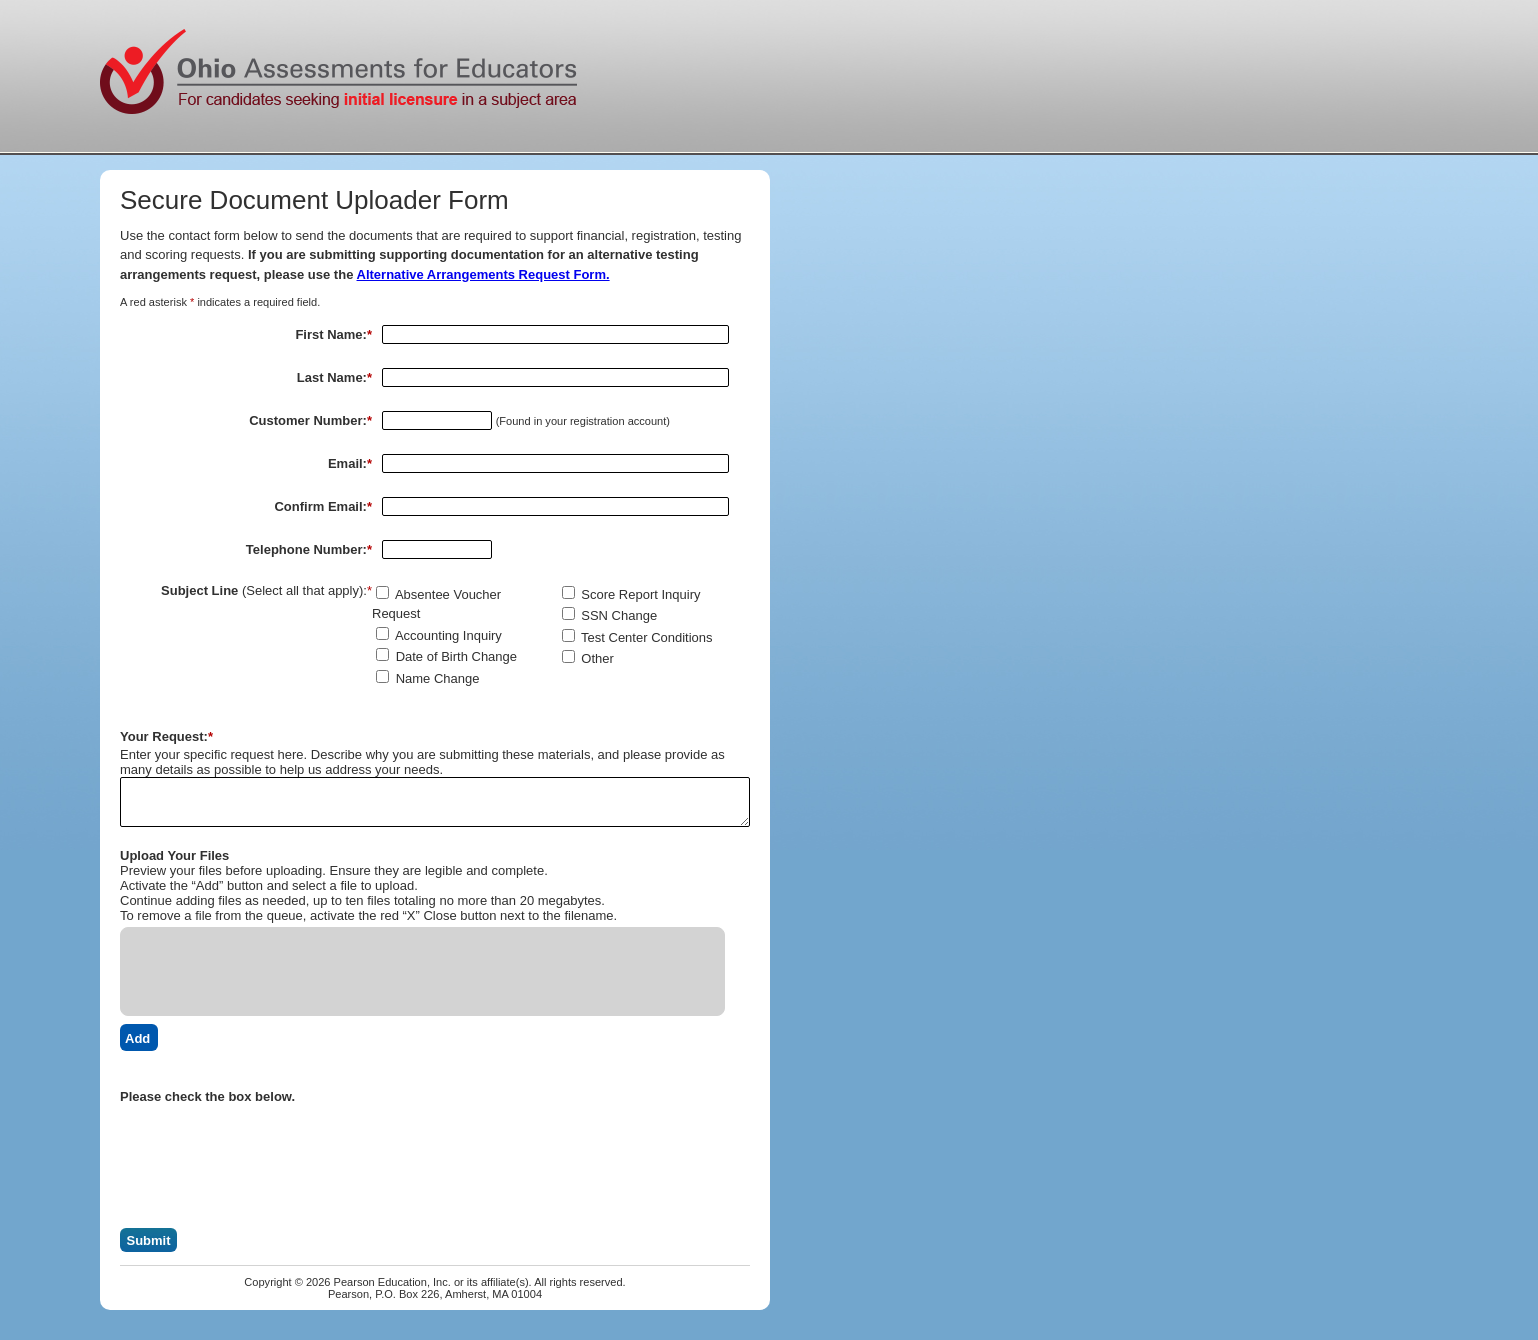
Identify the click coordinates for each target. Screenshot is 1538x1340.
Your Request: (166, 736)
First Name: (333, 334)
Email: (350, 463)
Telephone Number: (309, 549)
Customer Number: (310, 420)
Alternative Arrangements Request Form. (483, 274)
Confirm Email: (323, 506)
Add (137, 1038)
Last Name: (334, 377)
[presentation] (272, 1143)
